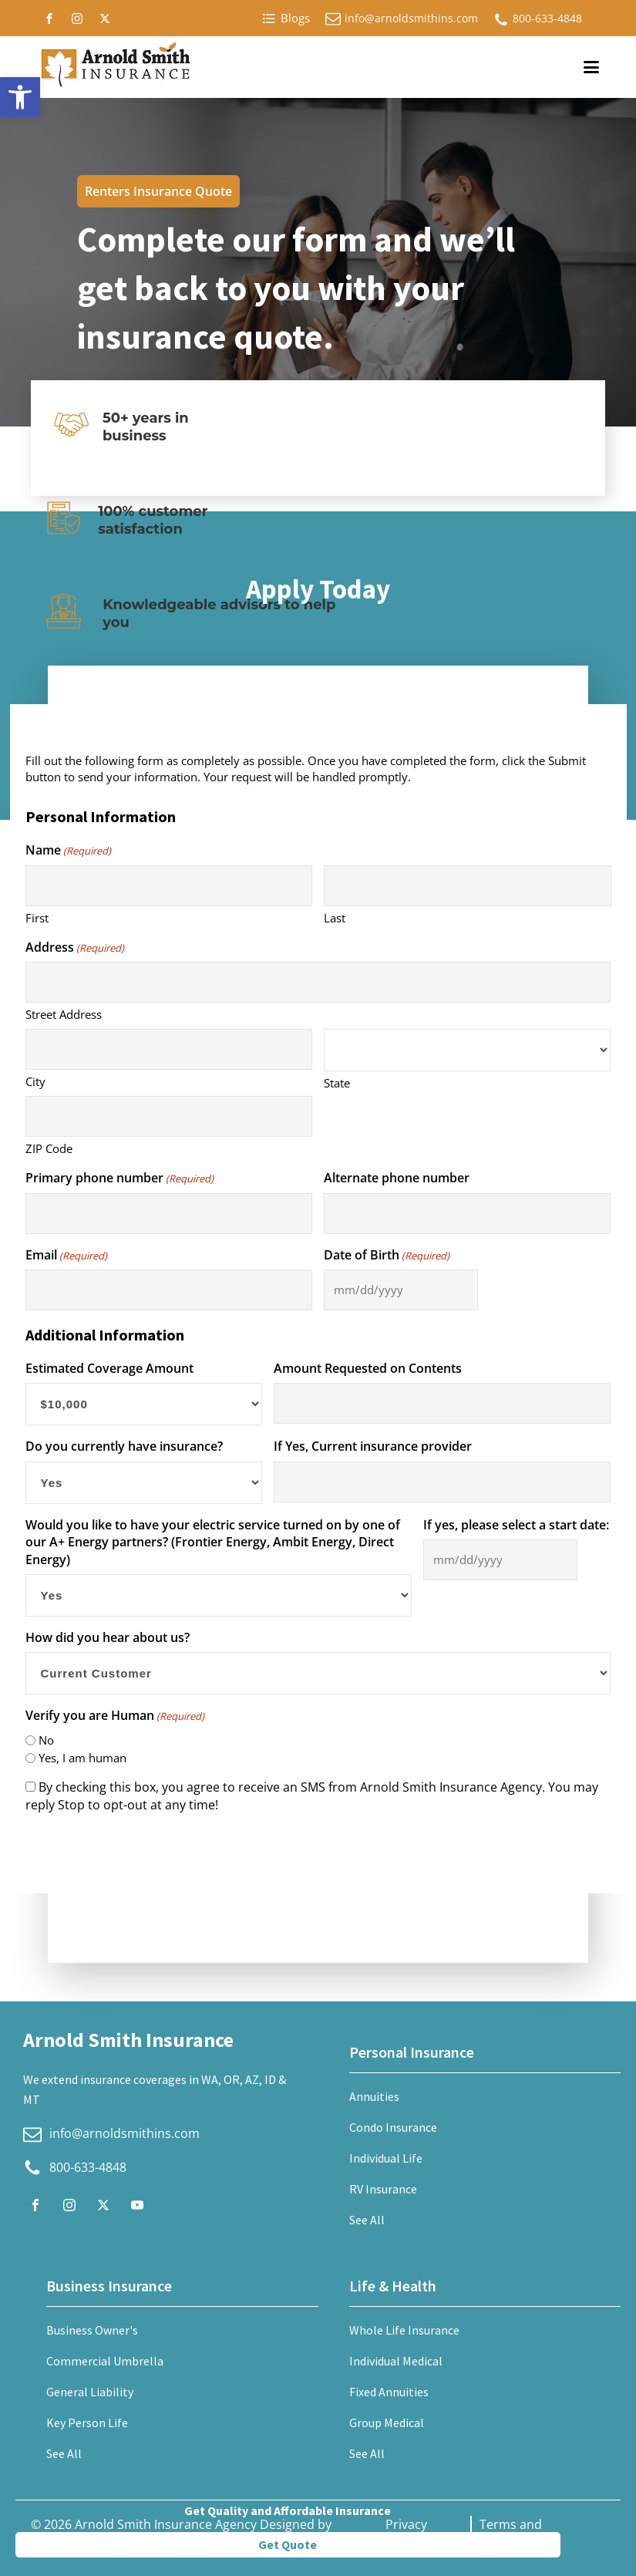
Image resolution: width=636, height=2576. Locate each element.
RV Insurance (383, 2189)
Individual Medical (396, 2361)
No (46, 1740)
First (37, 918)
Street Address (63, 1014)
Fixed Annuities (389, 2391)
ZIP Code (48, 1148)
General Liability (89, 2391)
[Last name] (467, 885)
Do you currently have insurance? (124, 1446)
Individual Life (385, 2158)
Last (334, 918)
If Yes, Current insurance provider (373, 1446)
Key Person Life (87, 2422)
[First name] (168, 885)
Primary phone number (119, 1177)
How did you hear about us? (107, 1637)
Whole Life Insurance (404, 2330)
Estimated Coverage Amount (109, 1368)
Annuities (374, 2096)
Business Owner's (92, 2330)
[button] (20, 97)
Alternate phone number (396, 1177)
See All (367, 2219)
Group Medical (386, 2422)
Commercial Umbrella (104, 2361)
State (337, 1083)
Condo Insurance (393, 2127)
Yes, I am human (82, 1757)
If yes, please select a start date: (516, 1524)
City (35, 1081)
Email (66, 1254)
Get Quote (287, 2544)
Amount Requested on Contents (368, 1368)
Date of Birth (386, 1254)
